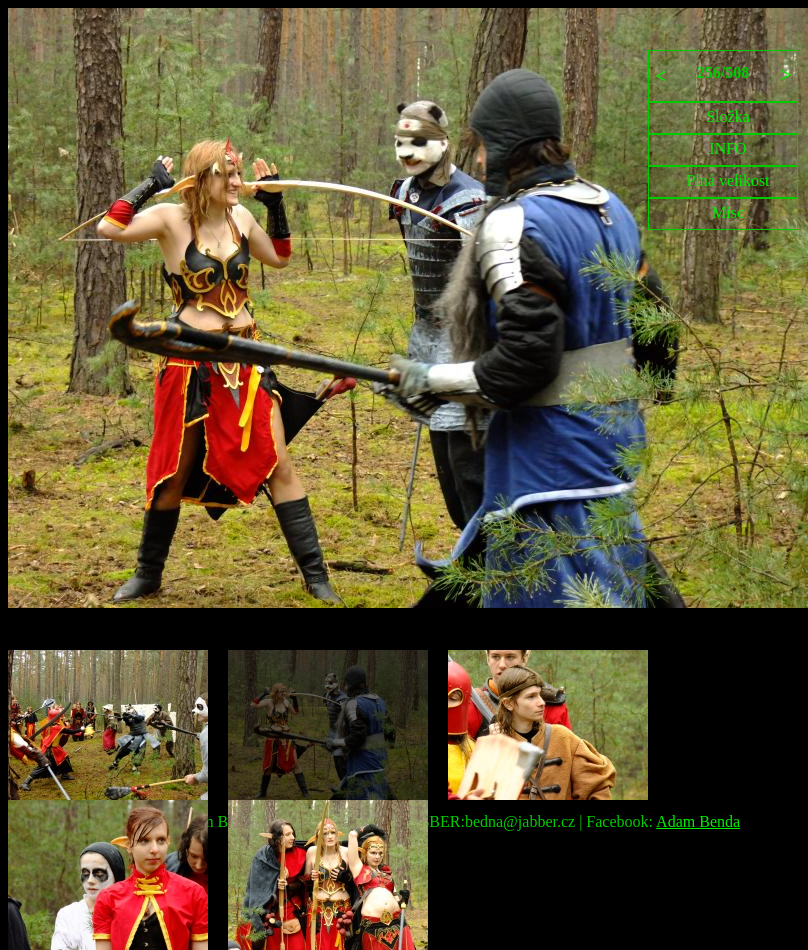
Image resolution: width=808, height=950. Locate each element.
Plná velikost (727, 180)
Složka (728, 116)
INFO (727, 148)
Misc (728, 212)
